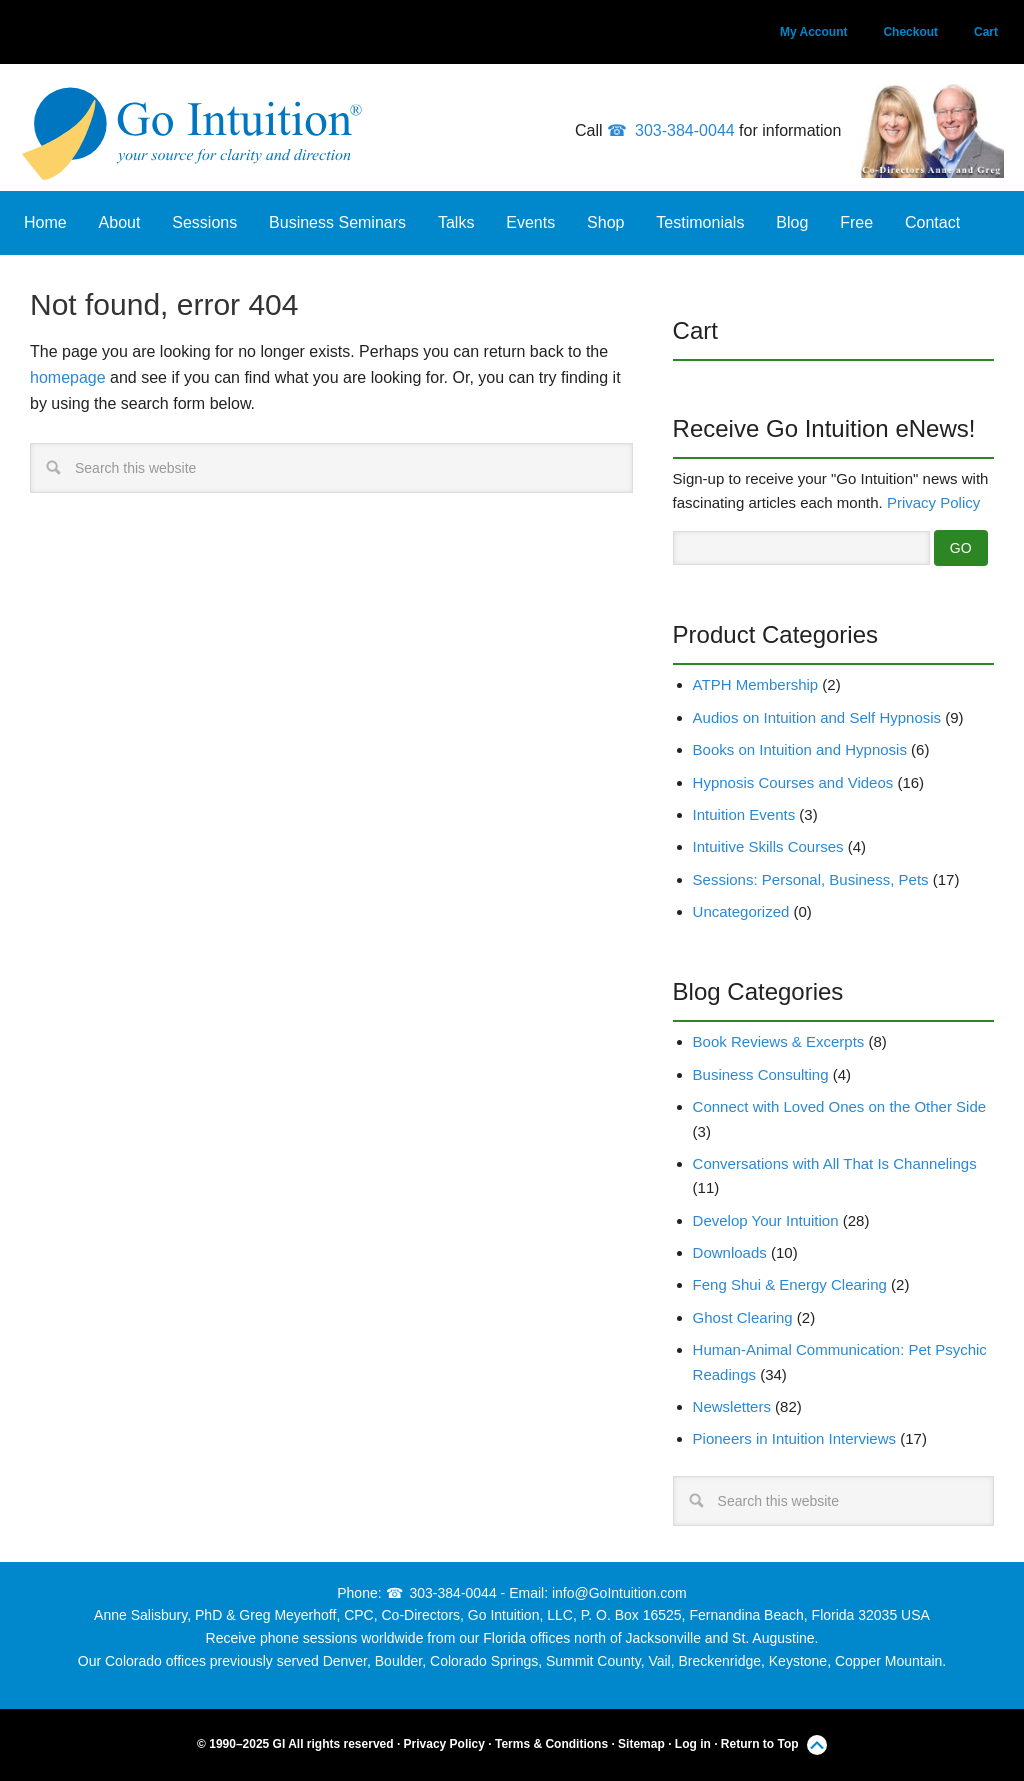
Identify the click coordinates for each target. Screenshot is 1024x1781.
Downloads (730, 1252)
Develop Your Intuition (766, 1220)
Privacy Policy (933, 502)
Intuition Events (744, 814)
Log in (693, 1744)
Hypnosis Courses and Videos (793, 782)
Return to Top (760, 1744)
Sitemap (641, 1744)
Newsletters (732, 1406)
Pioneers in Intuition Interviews (794, 1438)
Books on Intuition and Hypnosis (800, 749)
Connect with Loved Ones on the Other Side (840, 1106)
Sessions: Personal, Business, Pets (811, 879)
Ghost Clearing (743, 1317)
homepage (68, 377)
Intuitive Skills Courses (768, 846)
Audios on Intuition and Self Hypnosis (817, 717)
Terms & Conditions (551, 1744)
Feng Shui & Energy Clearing (790, 1284)
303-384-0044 (685, 130)
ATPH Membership (756, 684)
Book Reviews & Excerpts (779, 1041)
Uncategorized (741, 911)
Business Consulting (761, 1074)
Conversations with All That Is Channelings (835, 1163)
